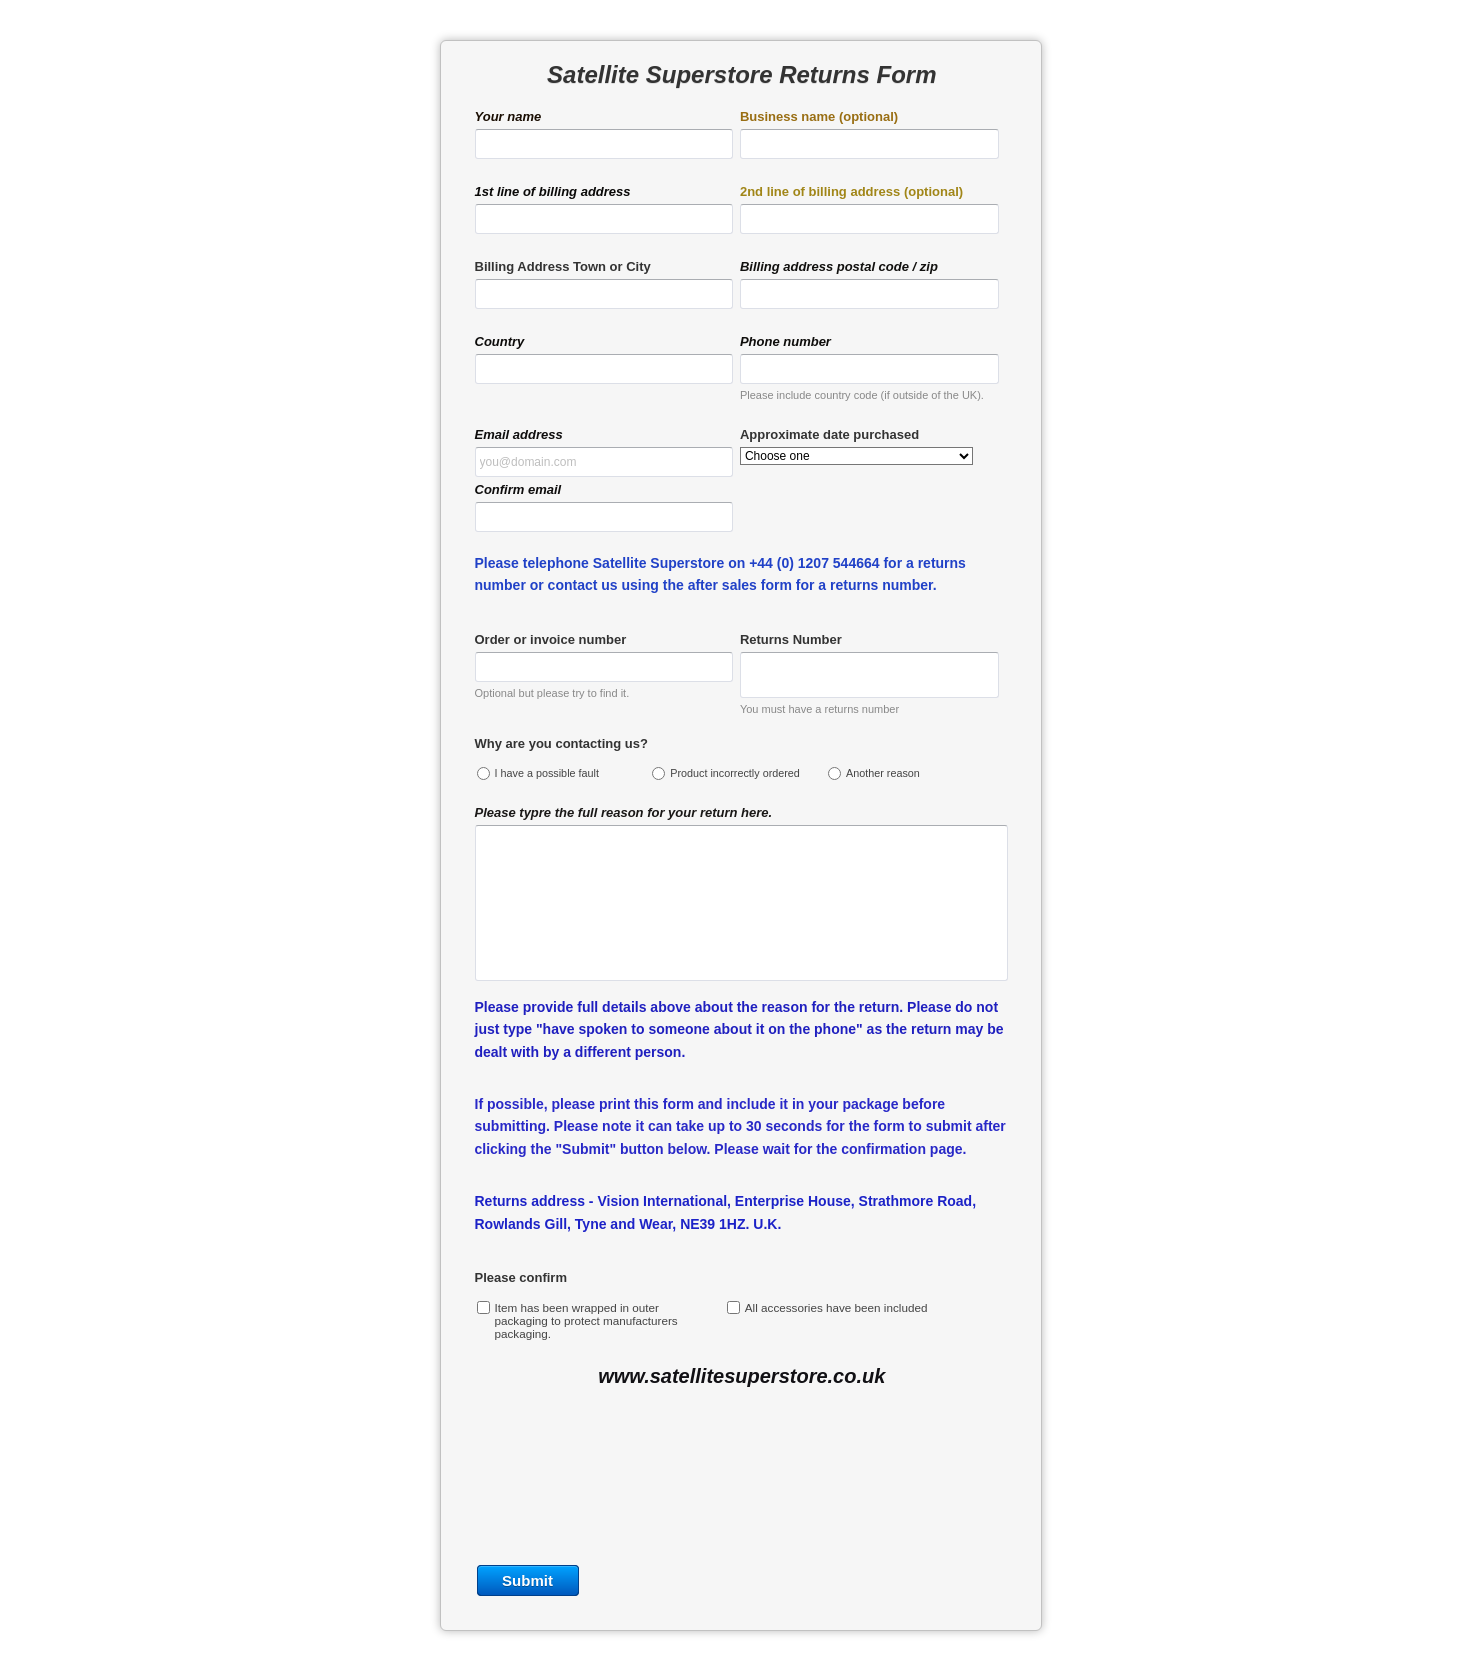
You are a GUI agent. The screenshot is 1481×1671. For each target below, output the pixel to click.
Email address (519, 434)
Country (500, 341)
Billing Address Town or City (563, 266)
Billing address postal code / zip (839, 266)
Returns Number (791, 639)
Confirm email (518, 489)
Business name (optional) (819, 116)
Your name (508, 116)
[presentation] (741, 1486)
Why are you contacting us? (561, 743)
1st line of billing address (553, 191)
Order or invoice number (551, 639)
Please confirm (521, 1277)
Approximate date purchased (829, 434)
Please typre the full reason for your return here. (624, 812)
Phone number (785, 341)
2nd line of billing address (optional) (851, 191)
